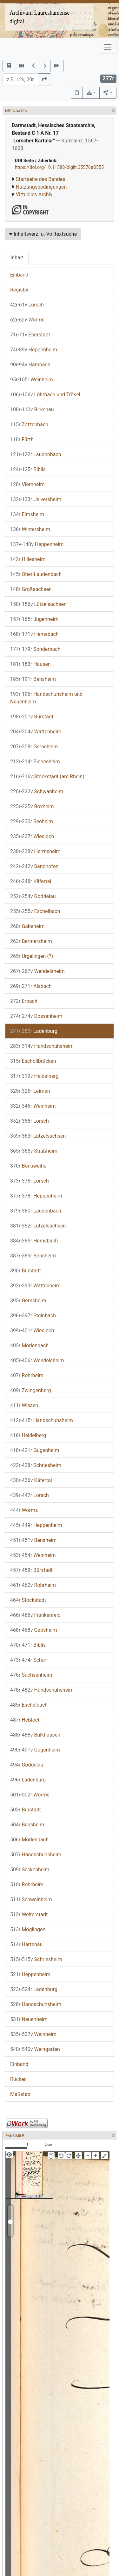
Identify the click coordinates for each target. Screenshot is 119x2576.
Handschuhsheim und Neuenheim (46, 698)
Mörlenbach (29, 1345)
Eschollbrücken (33, 1061)
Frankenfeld (35, 1615)
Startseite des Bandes (40, 179)
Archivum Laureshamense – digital (42, 17)
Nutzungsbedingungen (41, 187)
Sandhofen (34, 866)
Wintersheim (30, 529)
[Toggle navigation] (107, 47)
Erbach (23, 1001)
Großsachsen (31, 589)
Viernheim (27, 484)
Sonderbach (35, 649)
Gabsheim (27, 926)
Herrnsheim (35, 851)
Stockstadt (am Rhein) (47, 777)
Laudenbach (35, 454)
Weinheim (31, 380)
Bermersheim (31, 941)
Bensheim (33, 679)
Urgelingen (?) (31, 956)
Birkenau (32, 410)
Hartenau (26, 1944)
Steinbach (33, 1316)
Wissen (24, 1405)
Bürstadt (31, 717)
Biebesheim (35, 762)
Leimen (30, 1091)
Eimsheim (27, 514)
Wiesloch (32, 836)
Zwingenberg (30, 1390)
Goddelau (33, 896)
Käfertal (30, 881)
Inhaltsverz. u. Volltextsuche (43, 234)
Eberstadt (30, 335)
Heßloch (25, 1720)
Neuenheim (29, 2019)
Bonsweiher (29, 1166)
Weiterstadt (29, 1914)
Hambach (30, 365)
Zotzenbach (29, 424)
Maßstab (20, 2094)
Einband (19, 275)
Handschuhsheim (42, 1046)
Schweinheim (31, 1899)
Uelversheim (35, 499)
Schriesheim (35, 1465)
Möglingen (27, 1929)
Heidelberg (34, 1076)
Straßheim (33, 1151)
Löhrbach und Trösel (45, 395)
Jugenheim (34, 619)
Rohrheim (26, 1375)
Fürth (22, 439)
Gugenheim (34, 1450)
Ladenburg (33, 1031)
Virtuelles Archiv (34, 194)
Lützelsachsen (38, 604)
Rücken (18, 2079)
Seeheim (31, 821)
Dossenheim (36, 1016)
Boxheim (32, 806)
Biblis (28, 469)
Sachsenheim (31, 1675)
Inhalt (16, 258)
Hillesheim (27, 559)
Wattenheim (35, 732)
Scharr (29, 1660)
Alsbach (31, 986)
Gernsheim (34, 747)
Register (19, 290)
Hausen (30, 664)
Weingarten (35, 2049)
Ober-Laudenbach (36, 574)
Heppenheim (33, 350)
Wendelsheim (37, 971)
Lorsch (27, 305)
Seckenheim (29, 1870)
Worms (27, 320)
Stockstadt (28, 1600)
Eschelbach (35, 911)
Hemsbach (34, 634)
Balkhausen (35, 1735)
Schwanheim (36, 791)
